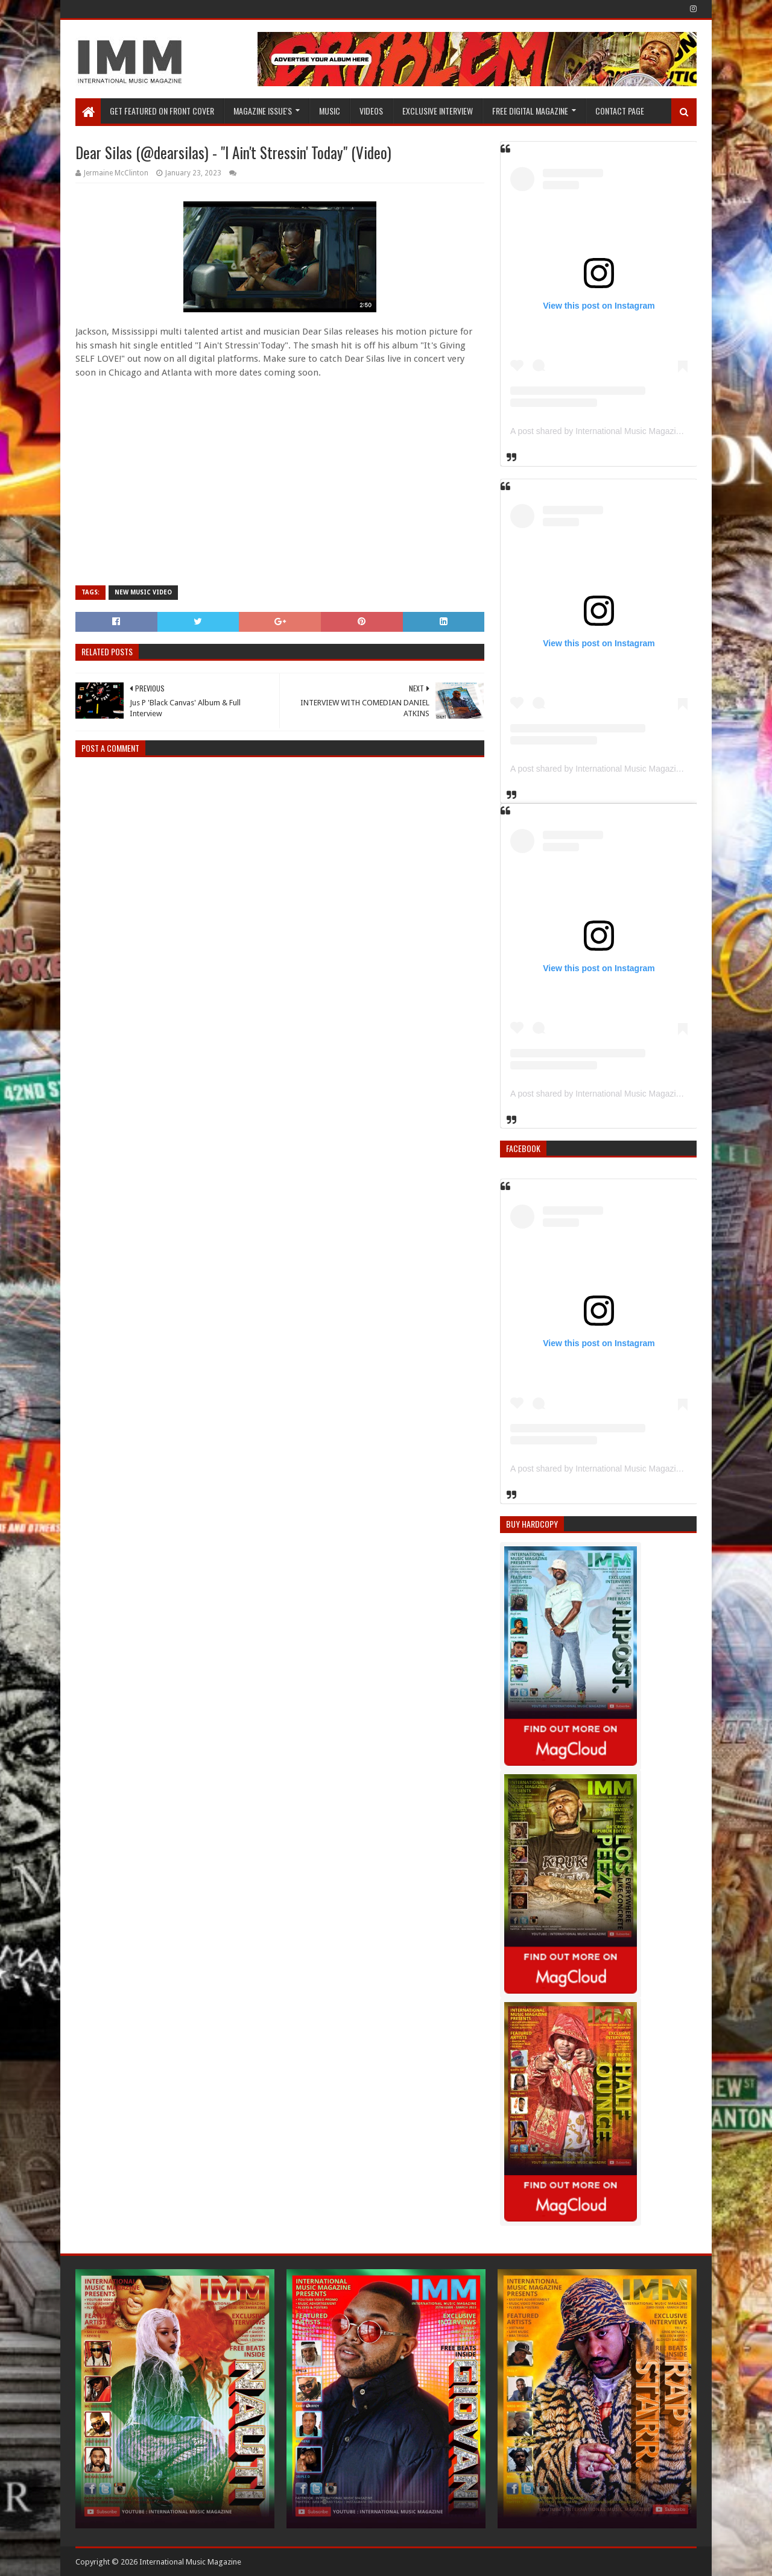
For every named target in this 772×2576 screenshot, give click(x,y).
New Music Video (143, 592)
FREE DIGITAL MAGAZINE (530, 110)
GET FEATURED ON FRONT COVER (162, 110)
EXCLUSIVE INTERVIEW (437, 110)
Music (329, 110)
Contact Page (619, 110)
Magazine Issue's (262, 110)
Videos (371, 110)
